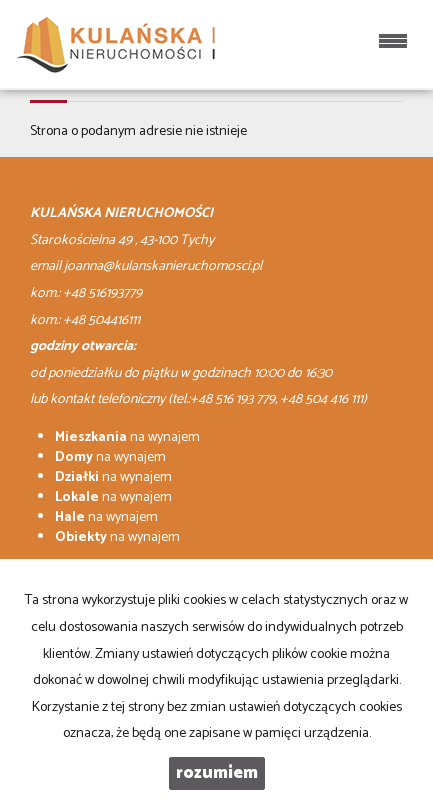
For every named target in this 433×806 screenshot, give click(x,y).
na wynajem (127, 437)
